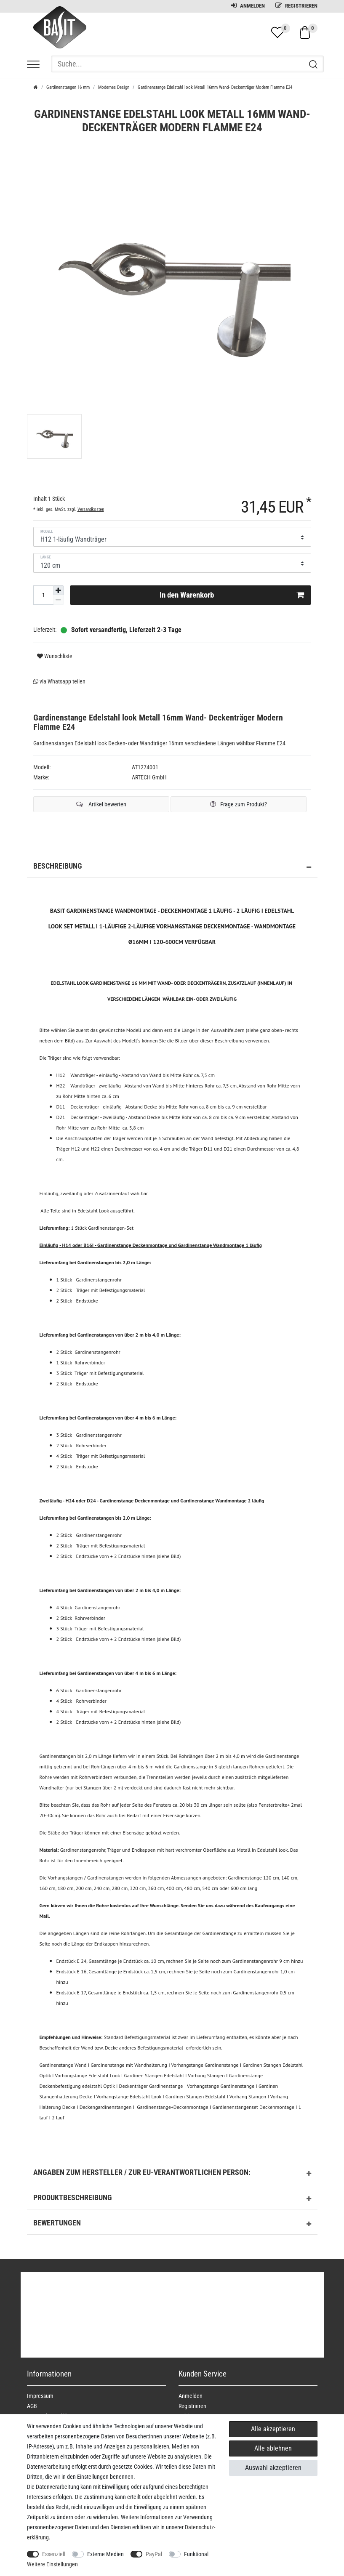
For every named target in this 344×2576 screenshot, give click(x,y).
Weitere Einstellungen (52, 2564)
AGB (32, 2406)
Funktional (196, 2554)
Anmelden (248, 6)
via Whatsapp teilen (59, 681)
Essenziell (53, 2554)
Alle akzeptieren (273, 2429)
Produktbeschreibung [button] (172, 2199)
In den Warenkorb (232, 595)
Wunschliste (54, 656)
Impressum (40, 2396)
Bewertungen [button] (172, 2224)
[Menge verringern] (58, 600)
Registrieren (296, 6)
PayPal (154, 2554)
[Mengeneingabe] (43, 595)
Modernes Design (113, 87)
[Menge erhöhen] (58, 590)
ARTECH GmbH (149, 777)
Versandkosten (90, 509)
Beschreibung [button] (172, 867)
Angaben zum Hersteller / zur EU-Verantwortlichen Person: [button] (172, 2173)
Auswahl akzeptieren (273, 2468)
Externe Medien (105, 2554)
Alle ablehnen (273, 2448)
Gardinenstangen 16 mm (68, 87)
